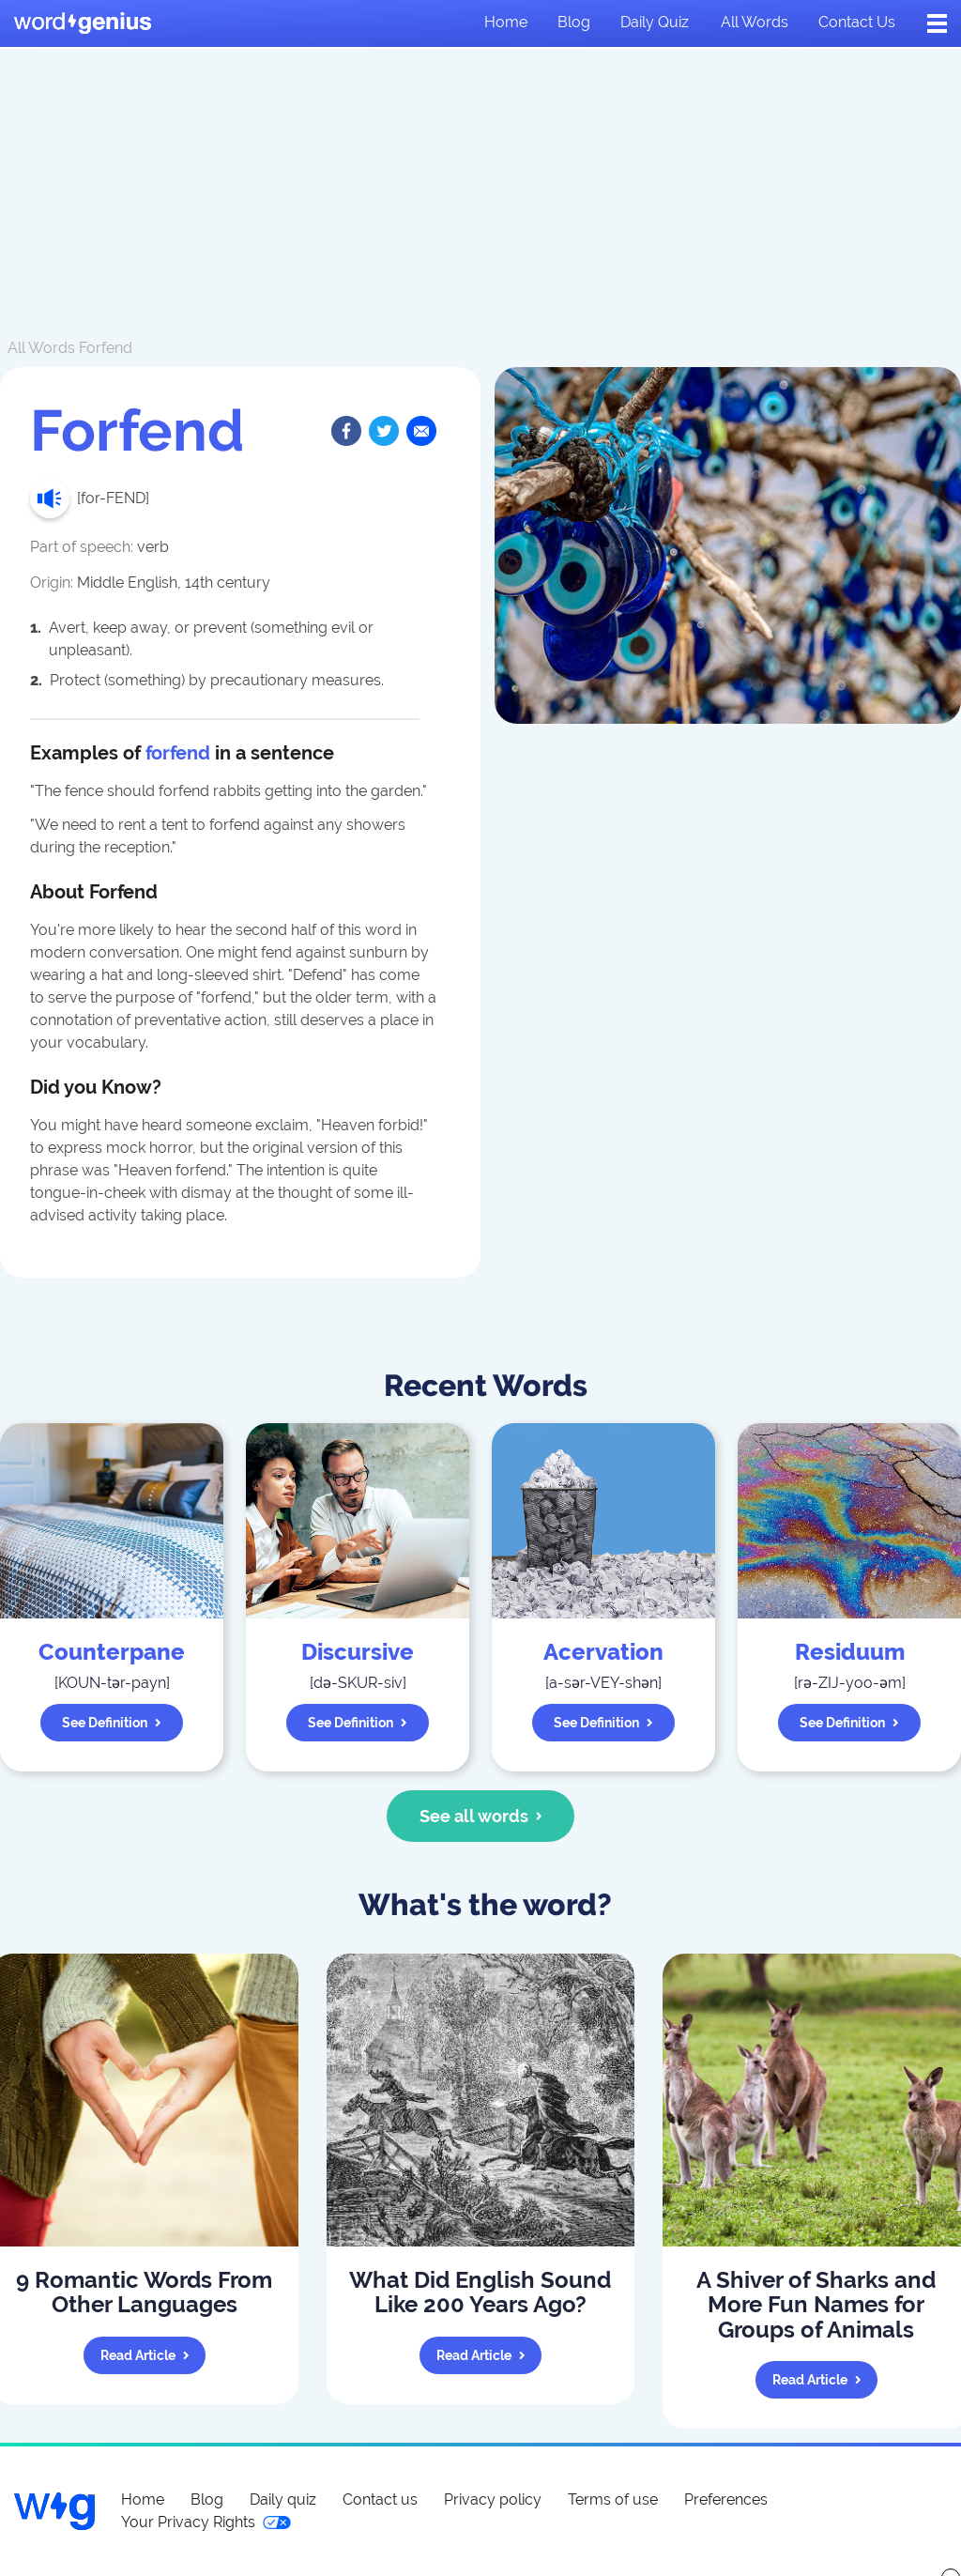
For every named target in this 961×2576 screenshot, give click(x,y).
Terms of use (613, 2499)
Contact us (856, 22)
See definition (111, 1723)
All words (754, 22)
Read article (145, 2355)
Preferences (726, 2499)
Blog (573, 22)
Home (505, 22)
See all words (480, 1816)
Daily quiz (654, 22)
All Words (41, 348)
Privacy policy (493, 2499)
